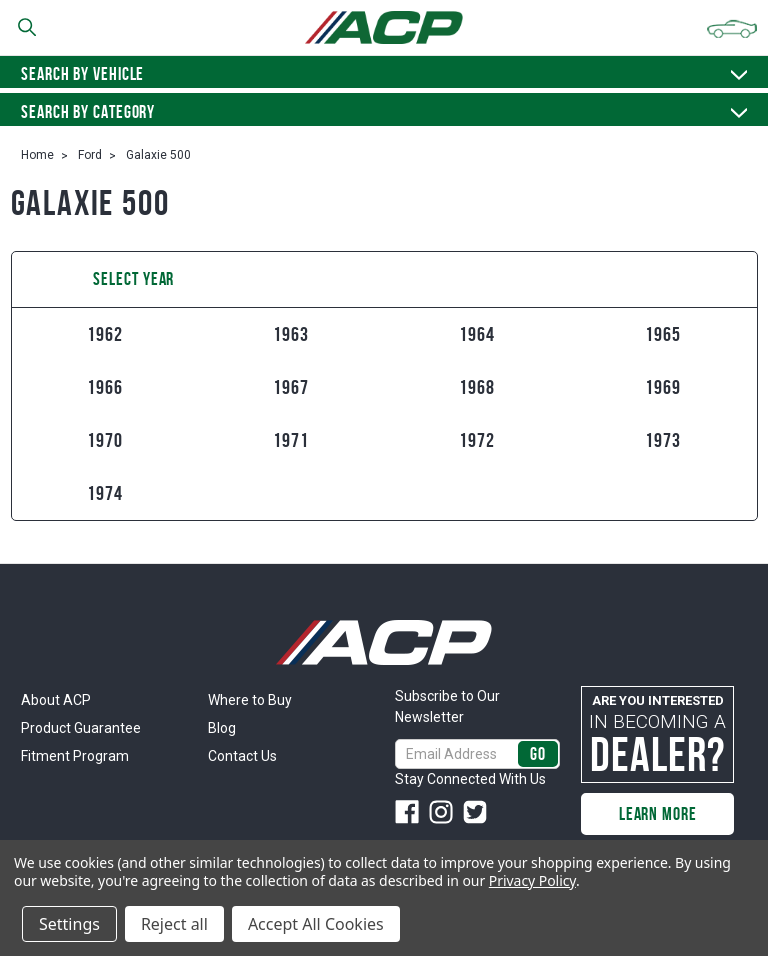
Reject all (174, 924)
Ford (90, 155)
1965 (663, 334)
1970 (105, 440)
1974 (105, 493)
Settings (69, 924)
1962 (105, 334)
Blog (222, 728)
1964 (477, 334)
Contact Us (242, 756)
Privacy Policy (532, 880)
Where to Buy (250, 700)
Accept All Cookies (316, 924)
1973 (663, 440)
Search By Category (384, 112)
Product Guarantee (81, 728)
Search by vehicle (384, 74)
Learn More (658, 814)
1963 (291, 334)
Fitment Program (75, 756)
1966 (105, 387)
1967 (291, 387)
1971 (291, 440)
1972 (477, 440)
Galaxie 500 (158, 155)
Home (37, 155)
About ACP (56, 700)
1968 (477, 387)
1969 (663, 387)
